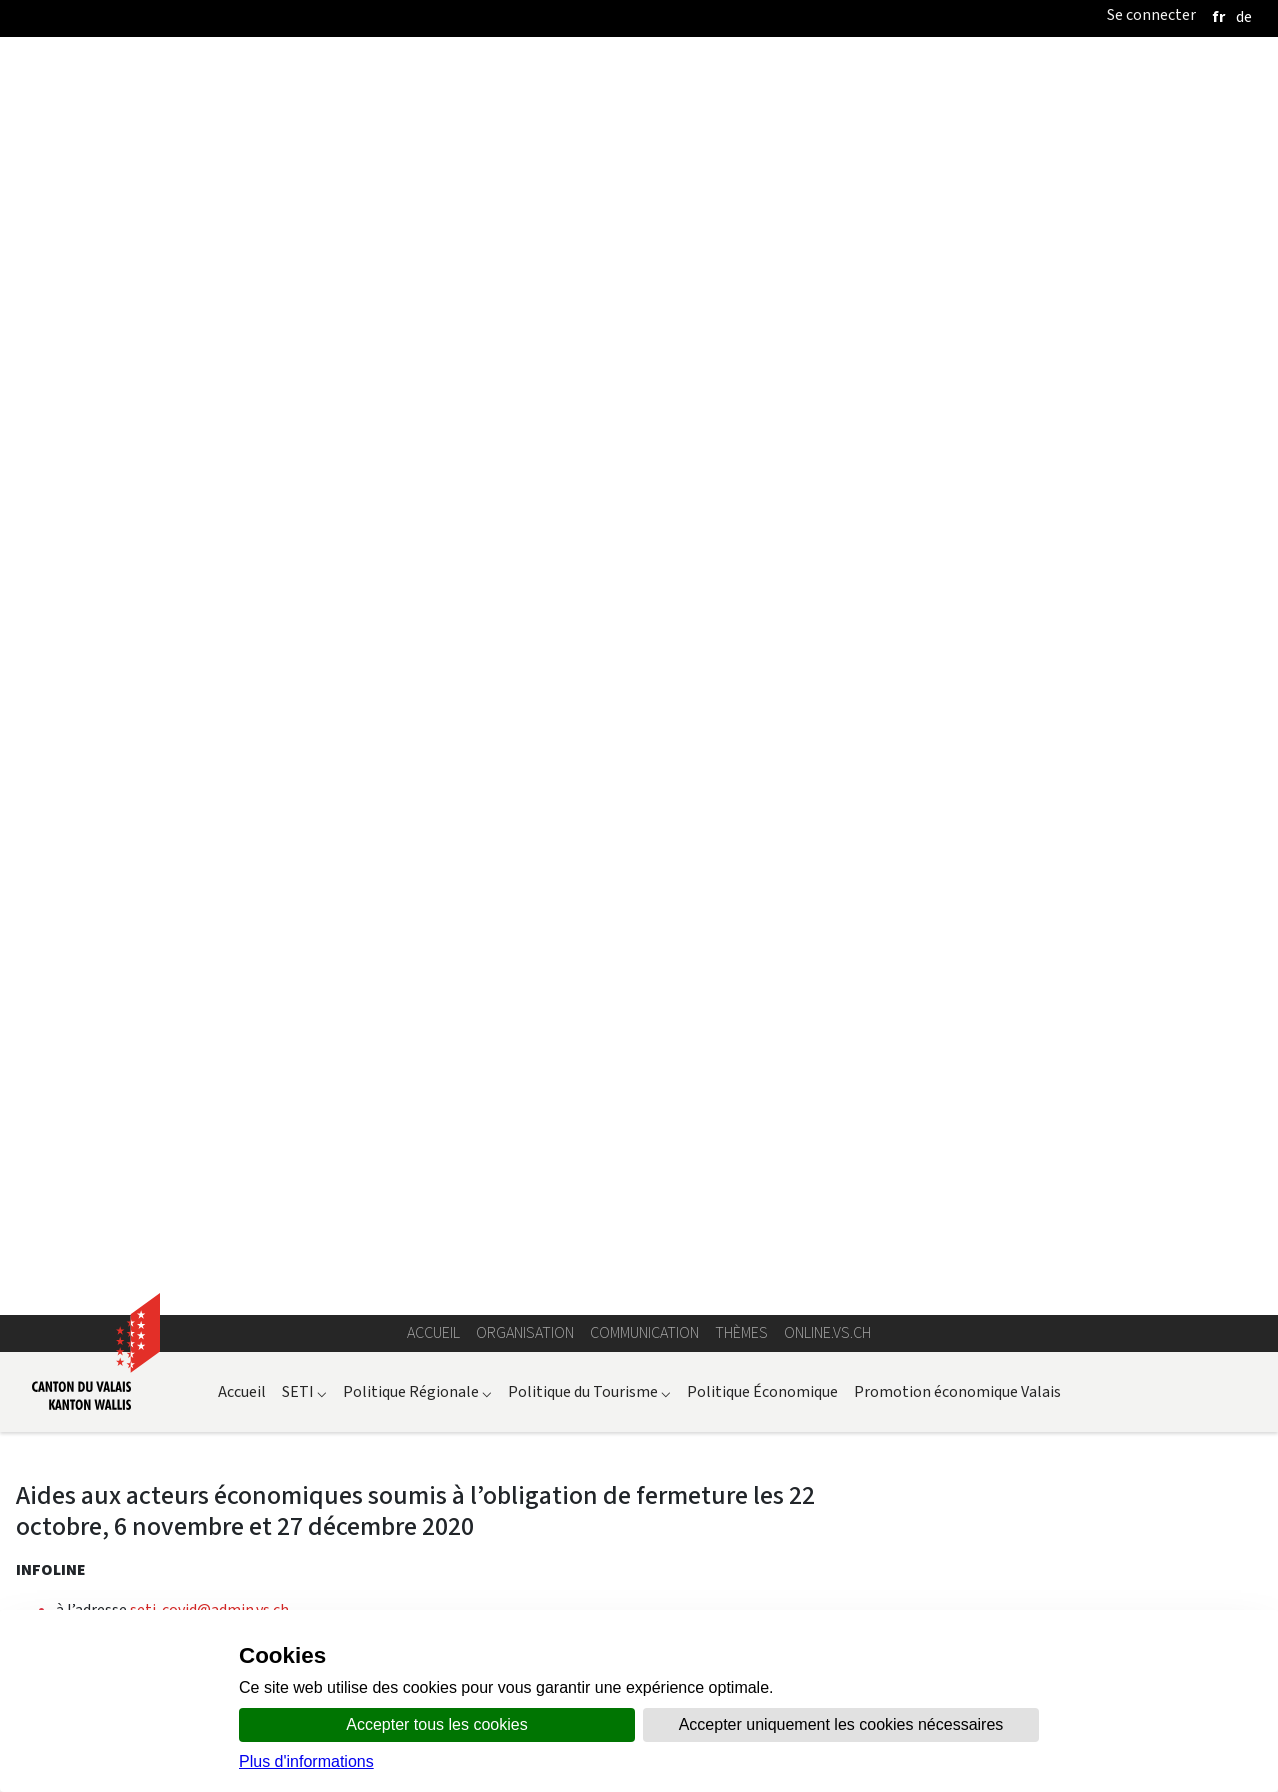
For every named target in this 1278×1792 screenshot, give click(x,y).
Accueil (433, 203)
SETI (304, 262)
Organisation (525, 203)
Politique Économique (762, 262)
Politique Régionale (417, 262)
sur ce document (288, 1488)
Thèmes (741, 203)
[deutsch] (1244, 16)
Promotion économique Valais (957, 262)
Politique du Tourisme (589, 262)
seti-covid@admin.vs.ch (209, 480)
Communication (644, 203)
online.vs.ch (827, 203)
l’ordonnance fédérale (238, 1448)
